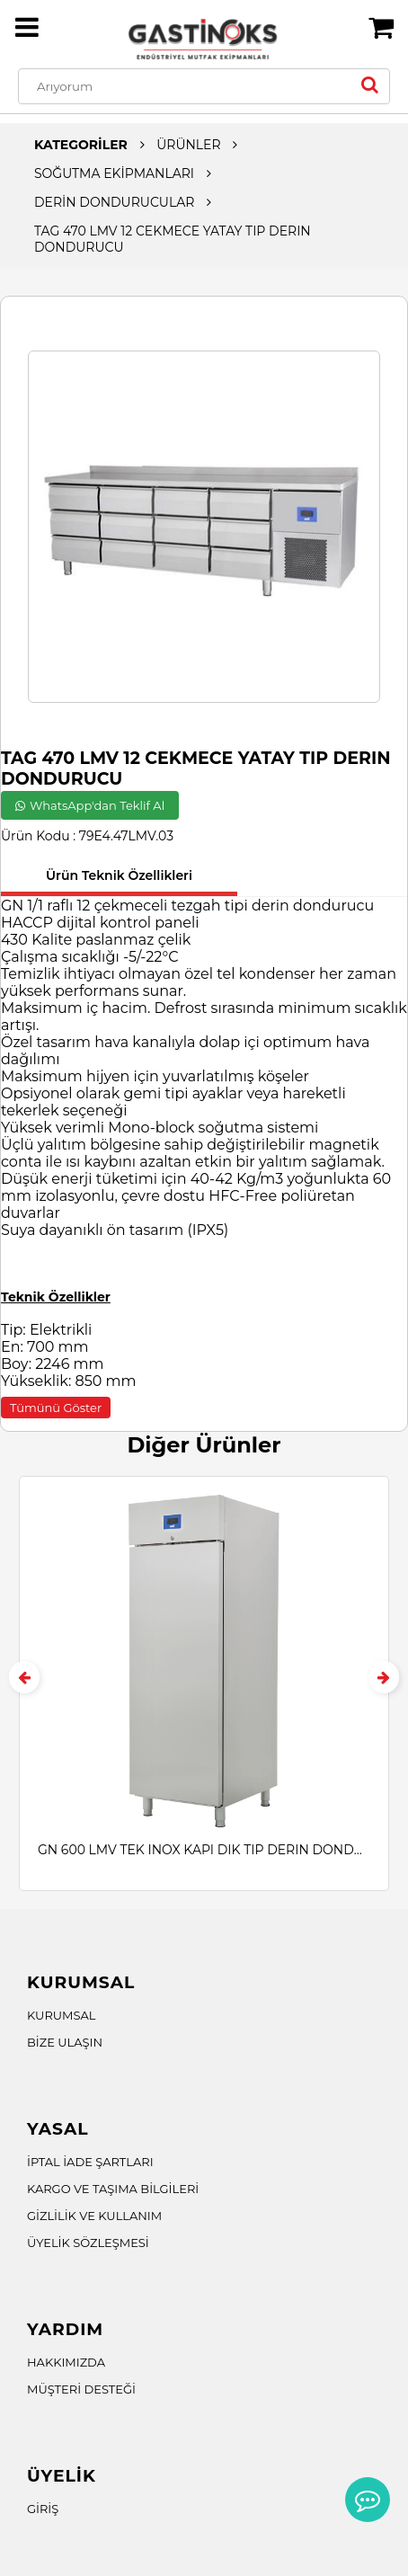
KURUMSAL (61, 2015)
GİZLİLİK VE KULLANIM (94, 2215)
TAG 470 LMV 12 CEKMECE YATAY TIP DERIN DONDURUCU (172, 239)
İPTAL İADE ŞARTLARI (90, 2161)
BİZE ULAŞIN (64, 2042)
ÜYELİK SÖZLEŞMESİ (88, 2242)
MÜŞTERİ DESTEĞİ (81, 2389)
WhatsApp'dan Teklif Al (89, 805)
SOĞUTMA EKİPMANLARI (114, 173)
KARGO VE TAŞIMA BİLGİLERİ (113, 2188)
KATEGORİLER (81, 145)
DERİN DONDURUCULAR (114, 202)
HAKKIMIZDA (66, 2362)
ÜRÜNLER (188, 145)
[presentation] (24, 1677)
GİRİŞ (42, 2508)
